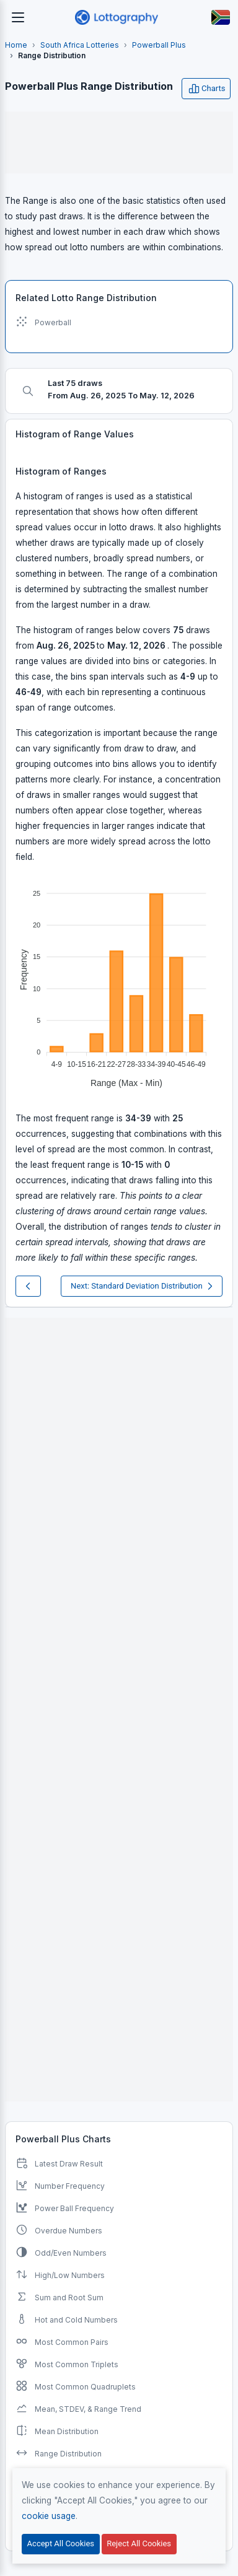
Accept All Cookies (60, 2543)
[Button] (221, 17)
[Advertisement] (119, 142)
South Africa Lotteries (79, 45)
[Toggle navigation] (18, 17)
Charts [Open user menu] (206, 88)
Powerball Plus (159, 45)
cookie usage (49, 2516)
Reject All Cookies (139, 2543)
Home (16, 45)
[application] (119, 983)
